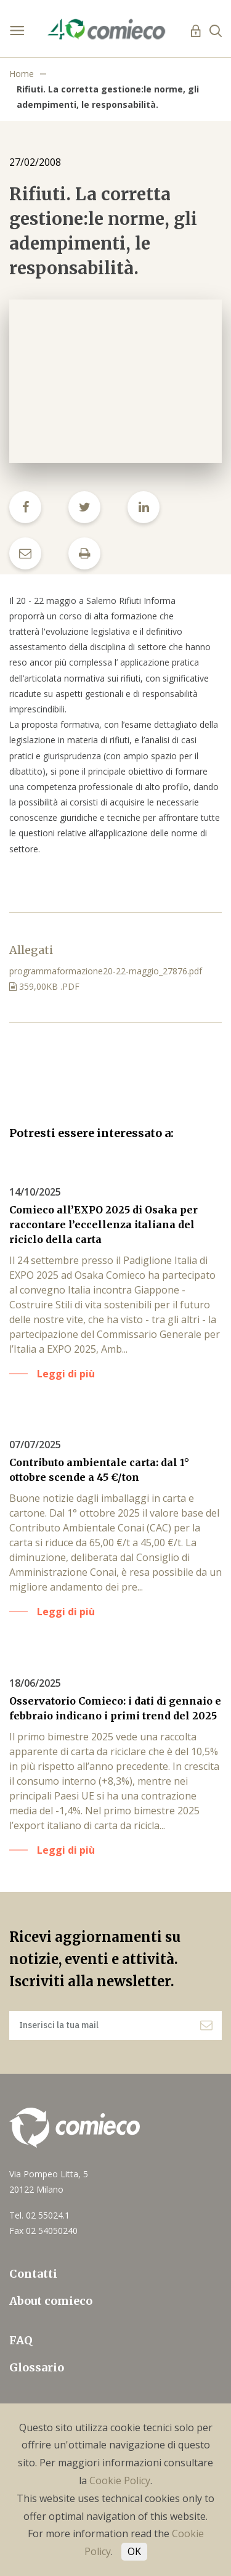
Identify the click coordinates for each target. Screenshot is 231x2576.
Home (21, 73)
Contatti (33, 2274)
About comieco (50, 2301)
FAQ (21, 2340)
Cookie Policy (119, 2480)
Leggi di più (66, 1373)
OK (134, 2551)
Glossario (36, 2367)
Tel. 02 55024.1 (39, 2215)
